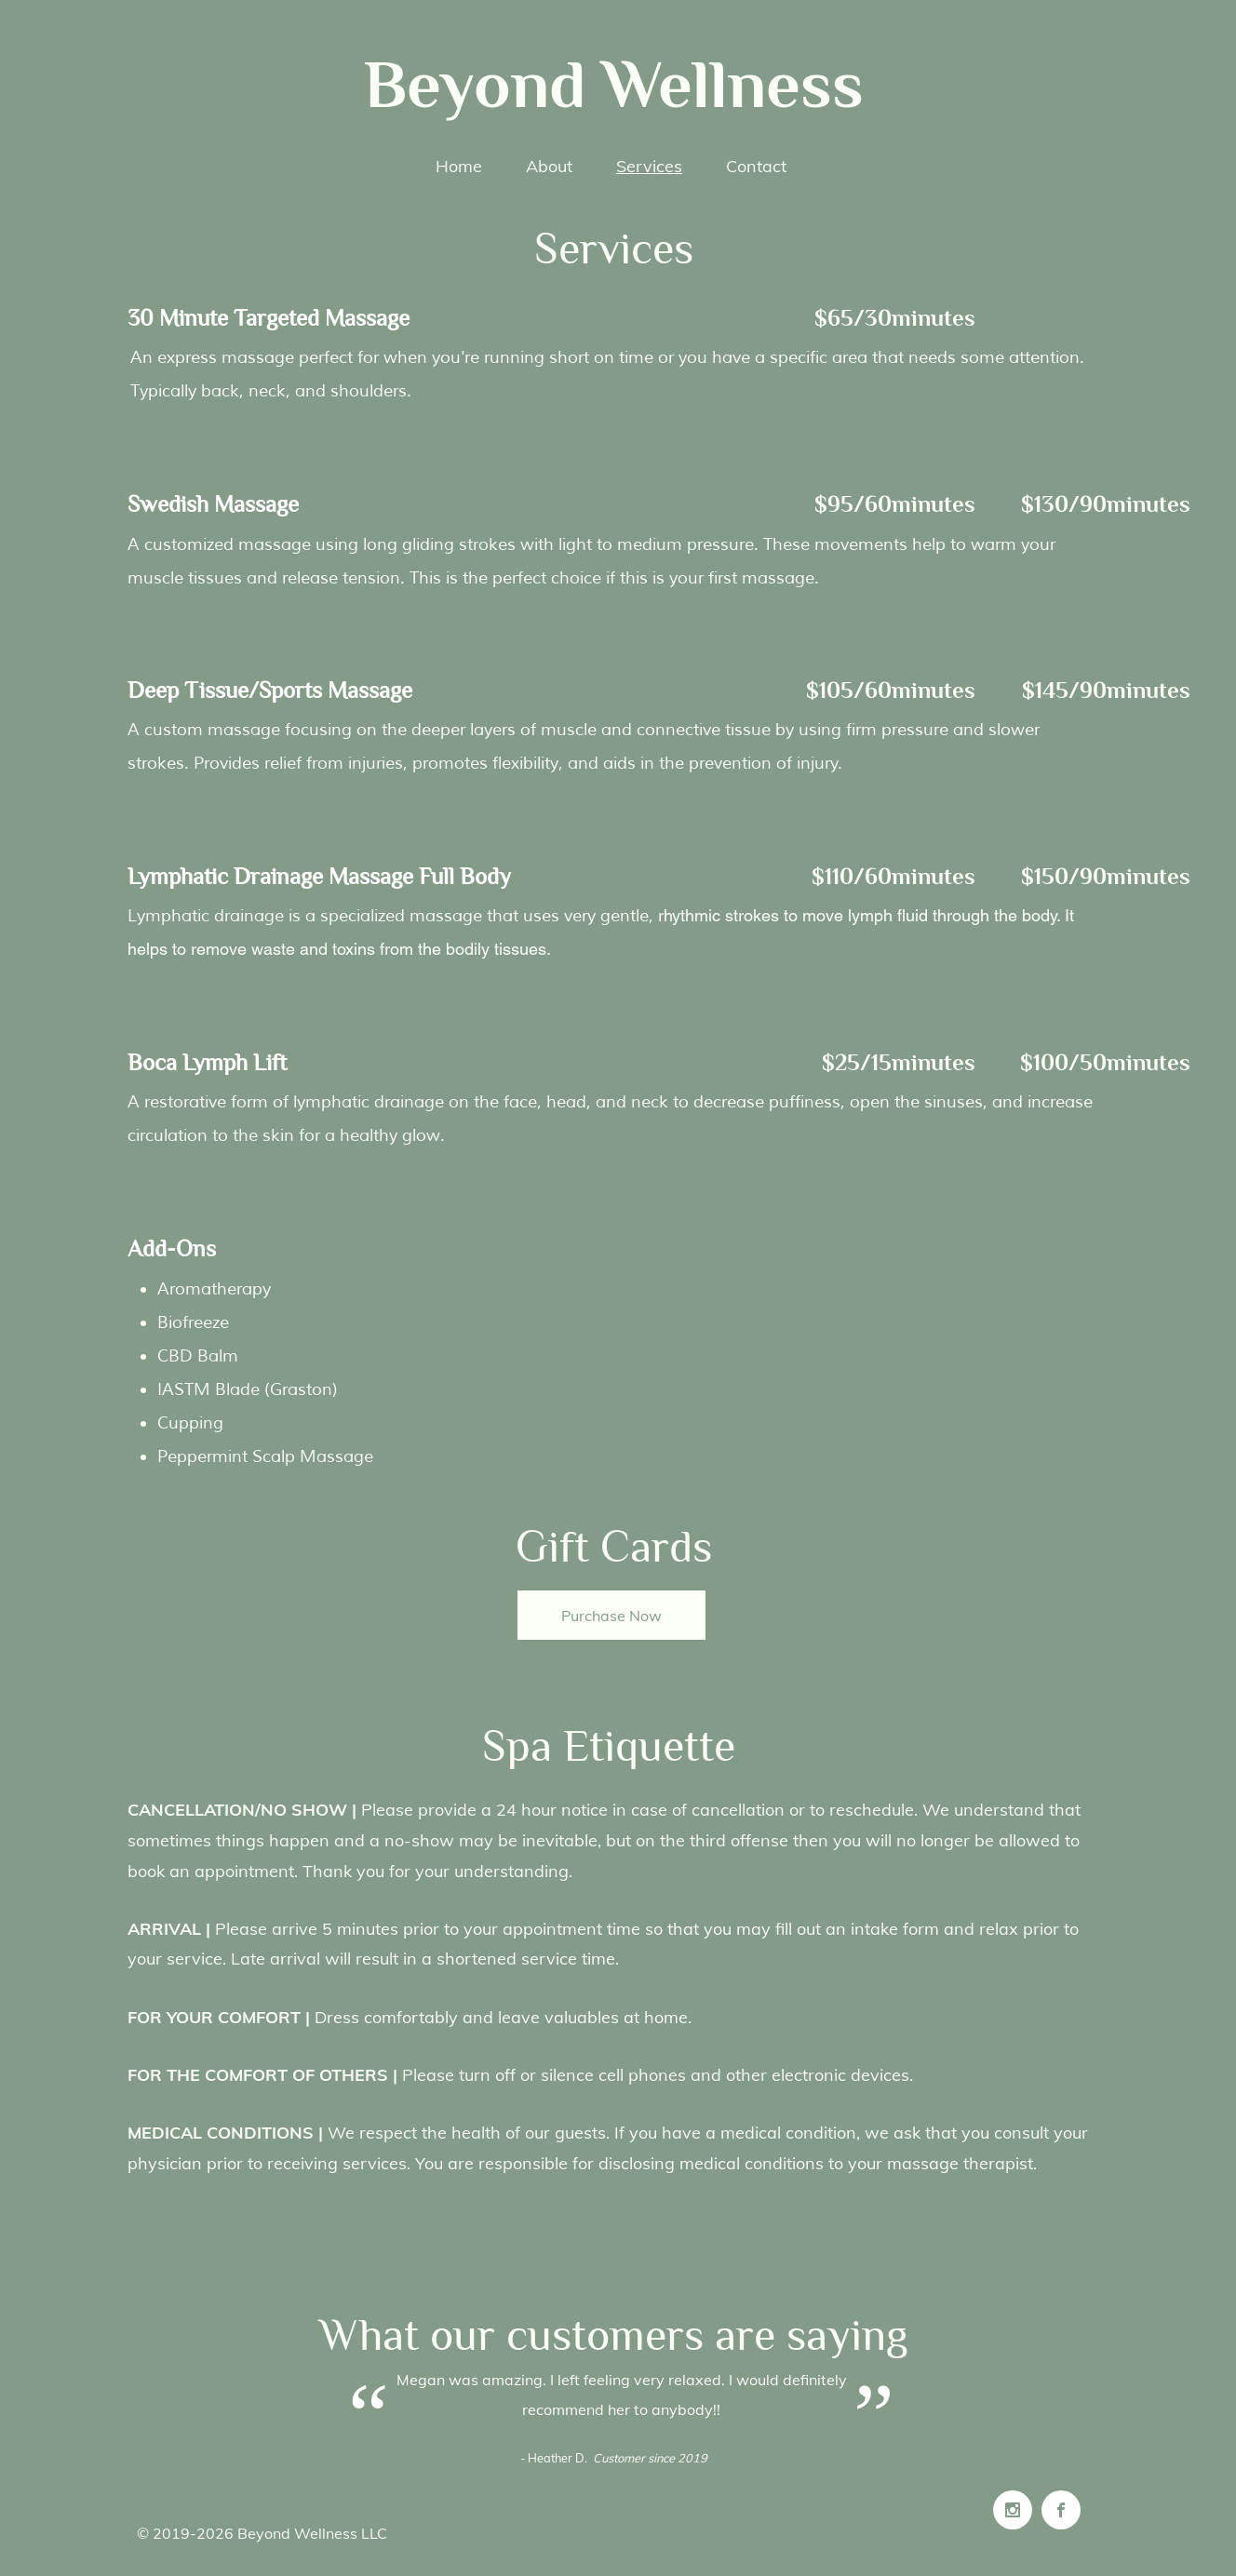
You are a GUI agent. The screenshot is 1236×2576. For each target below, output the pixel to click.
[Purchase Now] (611, 1615)
